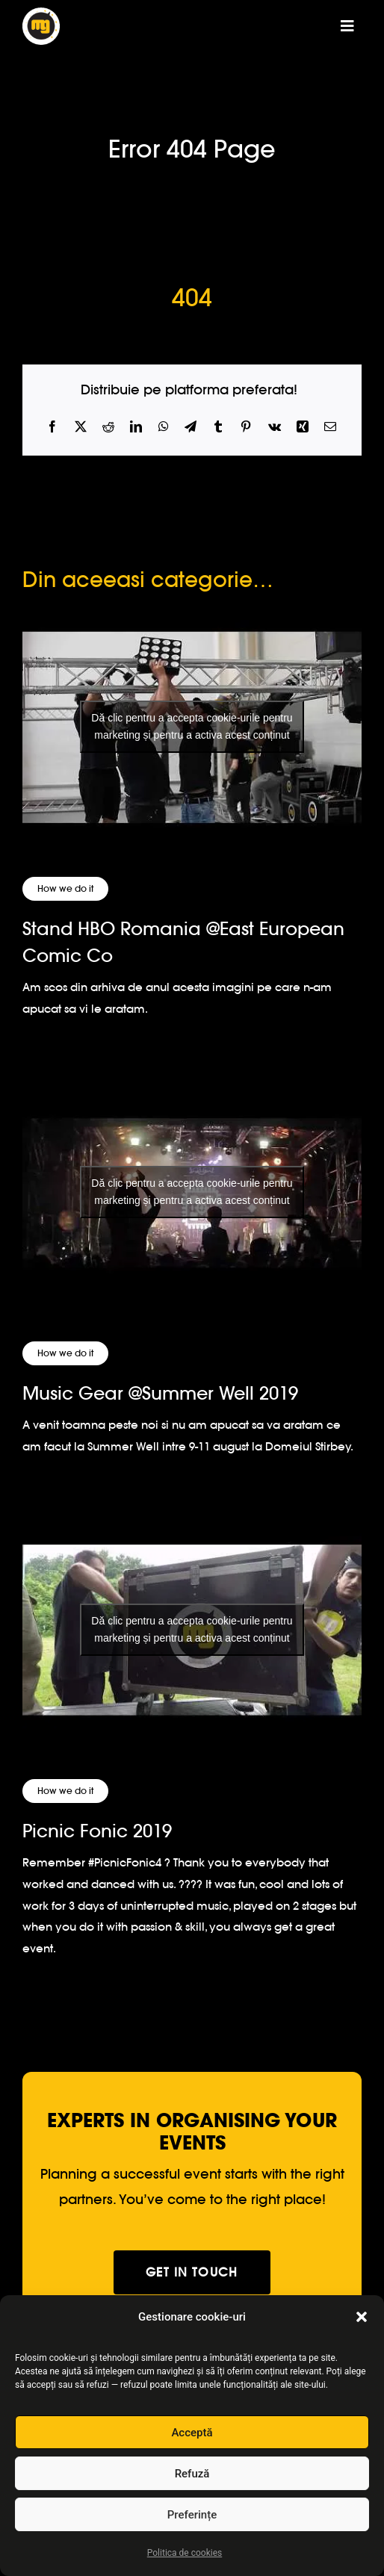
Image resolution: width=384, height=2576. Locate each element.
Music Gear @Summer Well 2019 (160, 1393)
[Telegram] (190, 426)
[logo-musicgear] (41, 13)
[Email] (330, 426)
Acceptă (191, 2432)
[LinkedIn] (136, 426)
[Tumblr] (218, 426)
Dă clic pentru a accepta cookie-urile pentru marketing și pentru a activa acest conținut (191, 726)
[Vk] (274, 426)
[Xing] (302, 426)
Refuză (192, 2473)
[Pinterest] (245, 426)
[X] (80, 426)
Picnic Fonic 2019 (97, 1831)
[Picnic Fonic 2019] (192, 1629)
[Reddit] (108, 426)
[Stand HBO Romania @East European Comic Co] (192, 727)
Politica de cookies (184, 2553)
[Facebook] (52, 426)
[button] (361, 2316)
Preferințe (192, 2514)
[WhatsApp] (163, 426)
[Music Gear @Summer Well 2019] (192, 1191)
